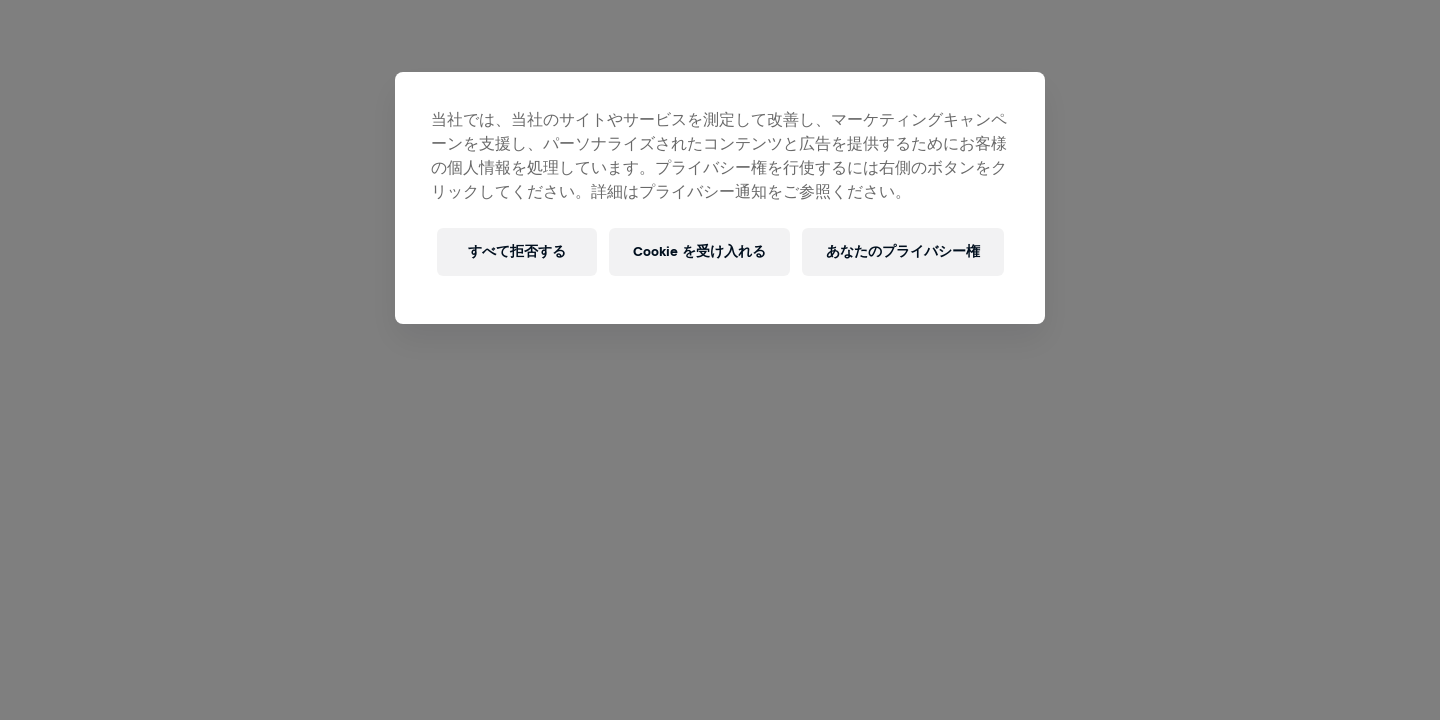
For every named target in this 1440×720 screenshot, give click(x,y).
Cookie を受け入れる (699, 251)
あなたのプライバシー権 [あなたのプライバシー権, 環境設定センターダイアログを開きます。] (903, 251)
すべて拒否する (517, 251)
